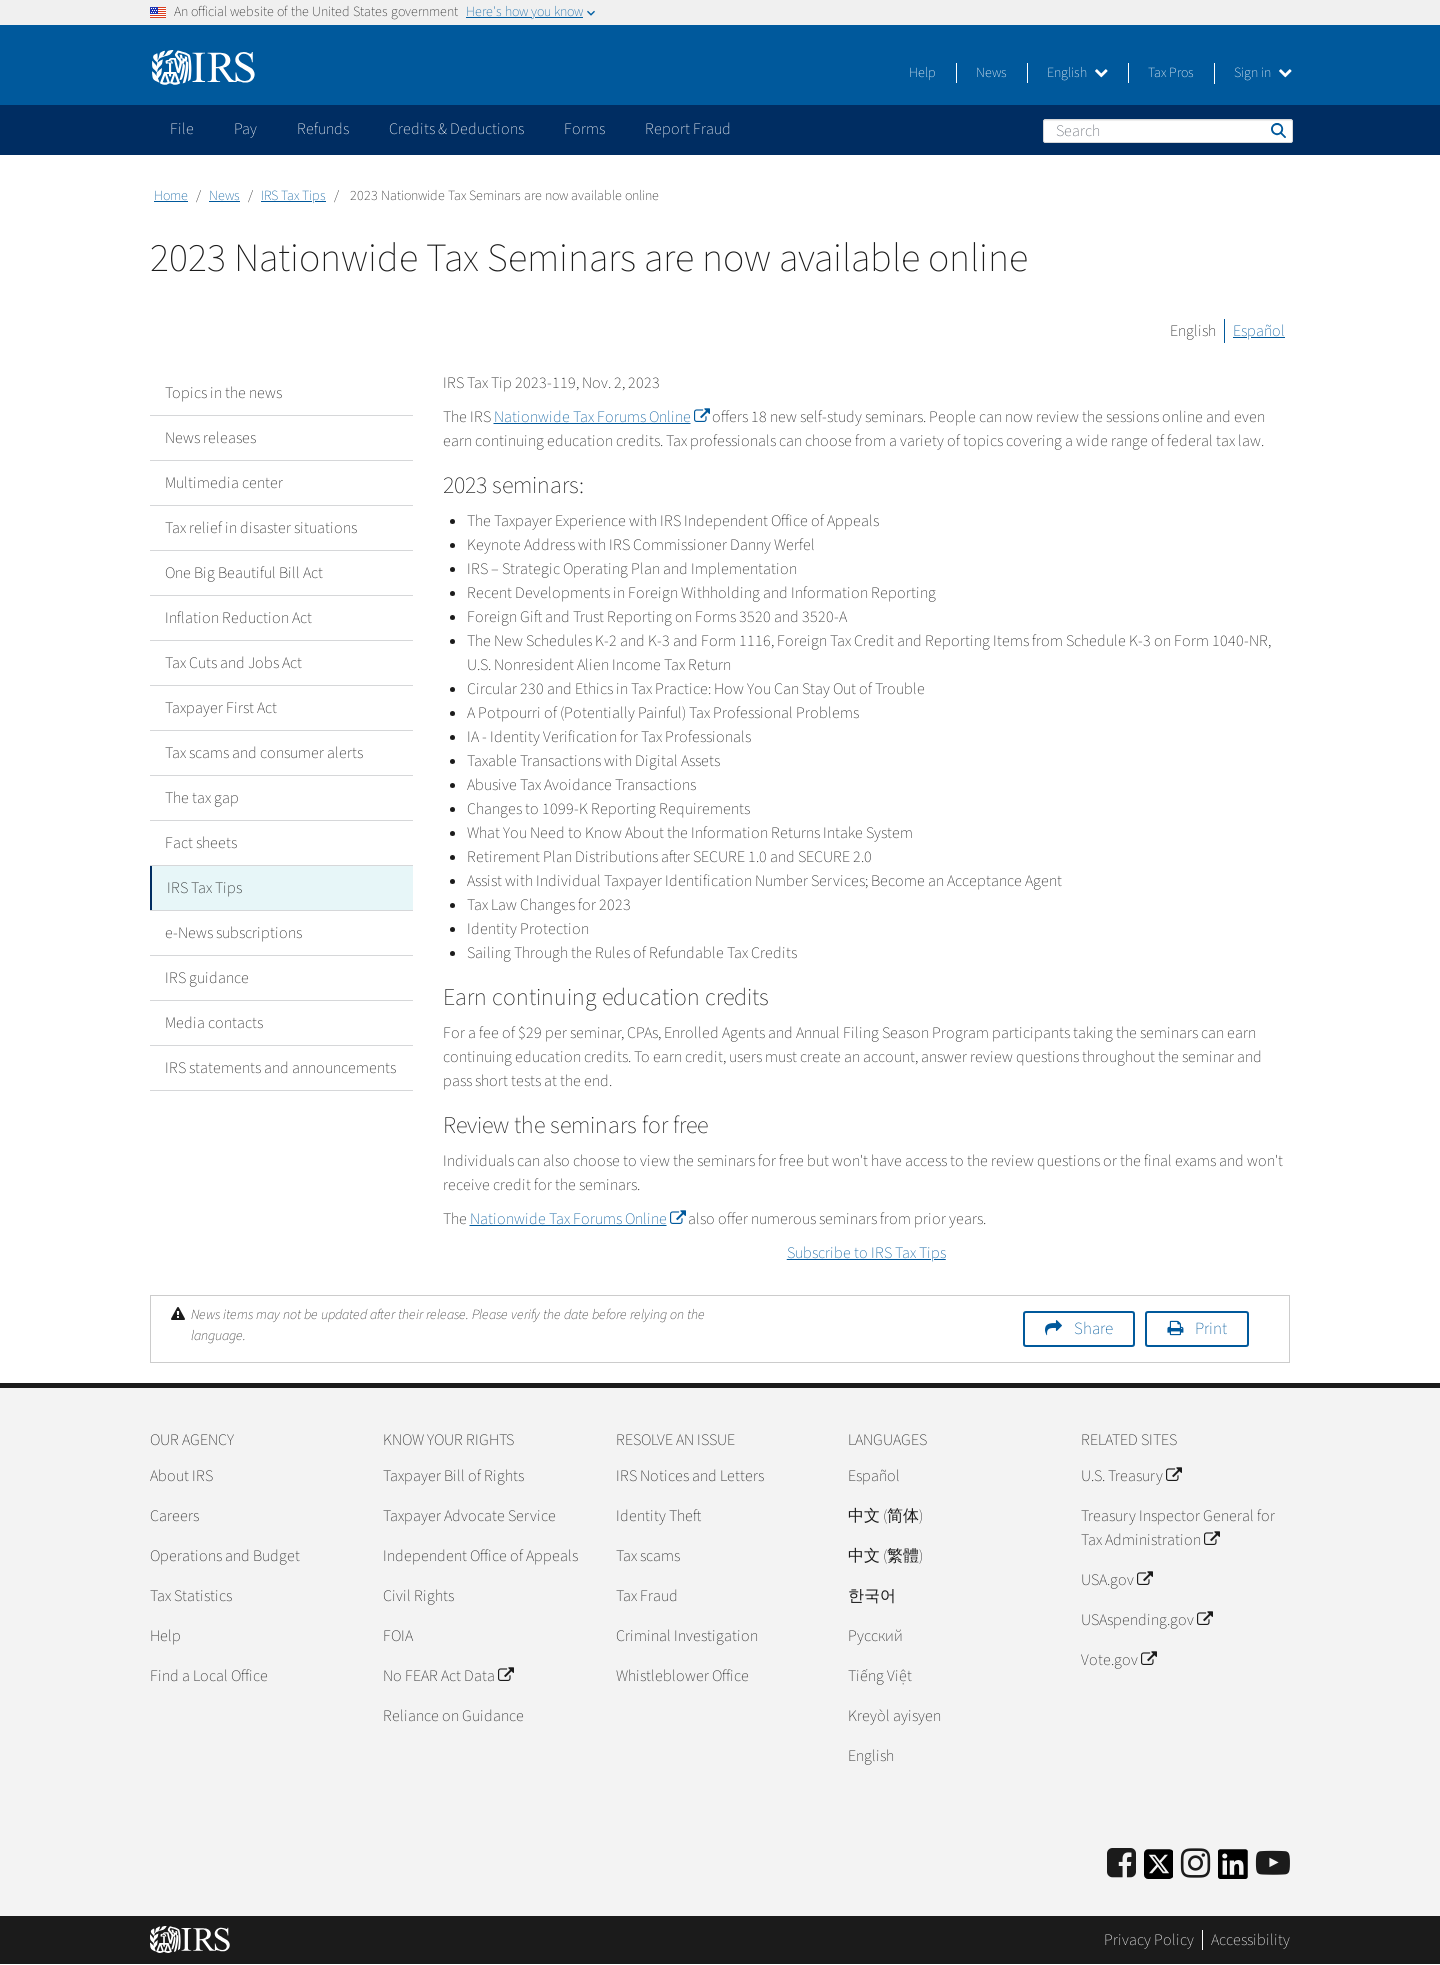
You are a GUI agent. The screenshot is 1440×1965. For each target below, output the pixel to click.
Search (1277, 130)
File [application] (182, 129)
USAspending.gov (1146, 1620)
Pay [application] (245, 129)
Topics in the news (223, 393)
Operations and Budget (225, 1556)
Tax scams (648, 1556)
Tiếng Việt (880, 1676)
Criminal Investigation (687, 1636)
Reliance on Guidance (453, 1716)
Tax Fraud (647, 1596)
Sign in (1263, 73)
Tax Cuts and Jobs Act (233, 663)
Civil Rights (418, 1596)
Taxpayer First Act (221, 708)
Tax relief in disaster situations (261, 528)
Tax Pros (1171, 73)
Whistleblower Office (682, 1676)
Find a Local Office (209, 1676)
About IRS (181, 1476)
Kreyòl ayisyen (894, 1716)
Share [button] (1093, 1329)
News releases (210, 438)
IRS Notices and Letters (690, 1476)
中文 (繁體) (885, 1556)
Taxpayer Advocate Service (469, 1516)
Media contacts (214, 1023)
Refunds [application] (323, 129)
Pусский (875, 1636)
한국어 (872, 1596)
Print (1211, 1329)
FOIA (398, 1636)
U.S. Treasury (1131, 1476)
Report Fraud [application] (688, 129)
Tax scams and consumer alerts (264, 753)
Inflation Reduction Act (238, 618)
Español (1259, 331)
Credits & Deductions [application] (456, 129)
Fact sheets (201, 843)
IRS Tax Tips (293, 196)
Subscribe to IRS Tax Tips (866, 1253)
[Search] (1168, 131)
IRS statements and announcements (280, 1068)
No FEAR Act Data (448, 1676)
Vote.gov (1118, 1660)
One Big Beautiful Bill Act (244, 573)
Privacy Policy (1149, 1940)
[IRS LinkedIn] (1233, 1870)
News (991, 73)
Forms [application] (584, 129)
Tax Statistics (191, 1596)
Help (922, 73)
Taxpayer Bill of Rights (453, 1476)
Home (171, 196)
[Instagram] (1195, 1864)
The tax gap (202, 798)
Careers (174, 1516)
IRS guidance (207, 978)
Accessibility (1250, 1940)
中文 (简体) (885, 1516)
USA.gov (1116, 1580)
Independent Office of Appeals (480, 1556)
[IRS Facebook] (1121, 1864)
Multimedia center (224, 483)
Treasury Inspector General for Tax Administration (1178, 1528)
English (1077, 73)
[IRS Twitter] (1159, 1870)
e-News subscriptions (233, 933)
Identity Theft (658, 1516)
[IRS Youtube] (1273, 1864)
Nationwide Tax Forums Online (601, 417)
